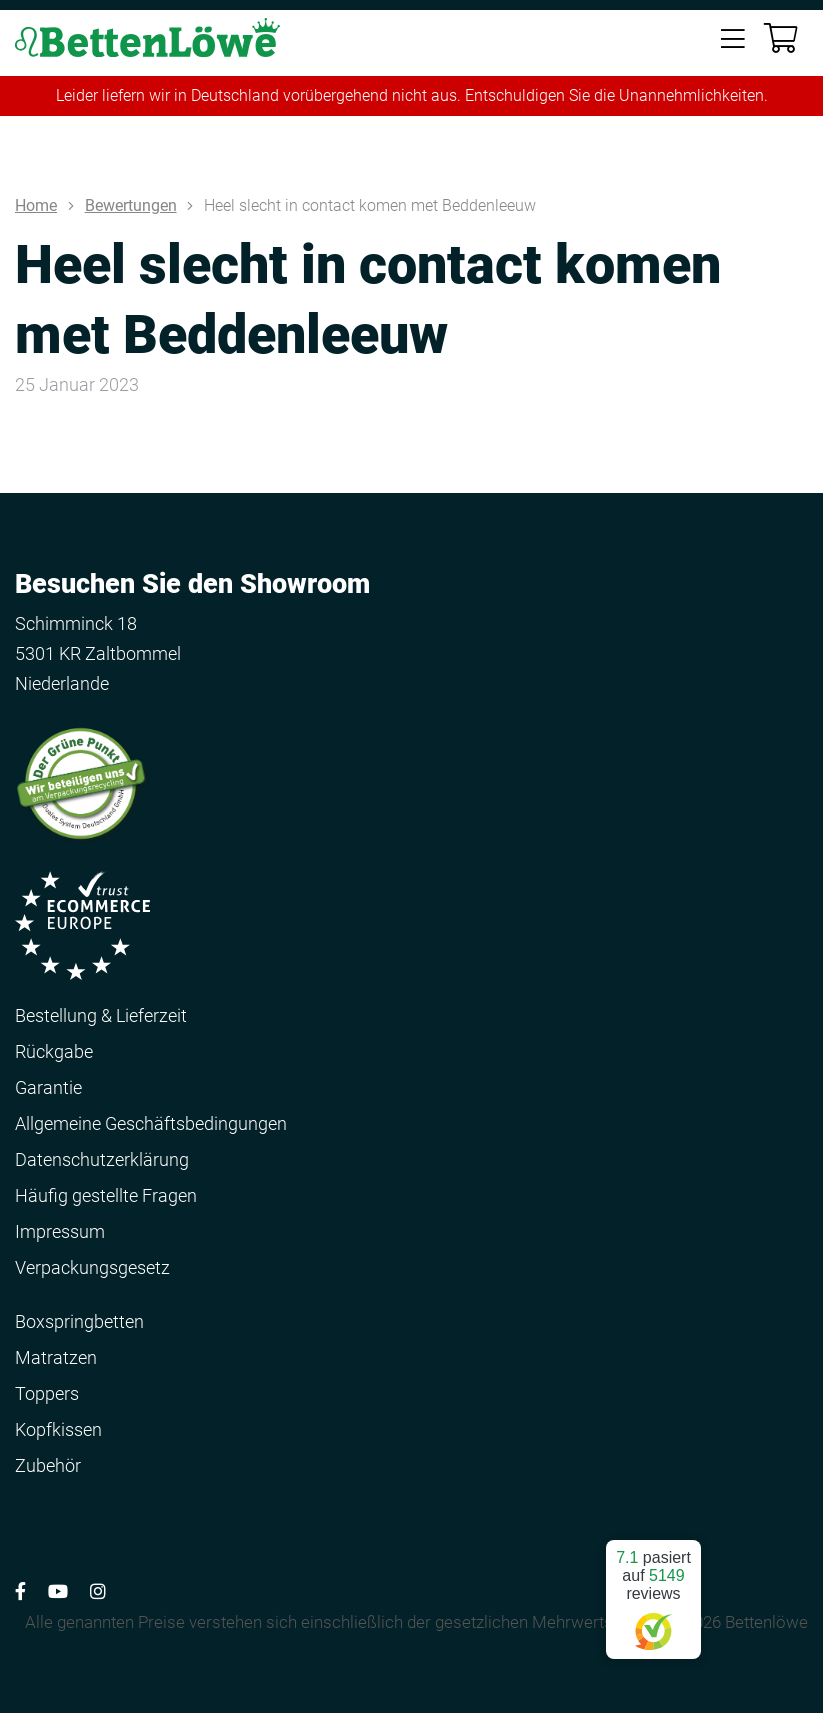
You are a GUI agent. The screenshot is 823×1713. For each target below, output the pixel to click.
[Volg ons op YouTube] (58, 1591)
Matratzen (56, 1357)
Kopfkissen (58, 1429)
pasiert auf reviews (653, 1591)
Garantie (48, 1087)
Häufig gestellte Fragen (106, 1195)
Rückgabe (54, 1051)
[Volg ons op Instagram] (98, 1591)
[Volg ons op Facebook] (20, 1591)
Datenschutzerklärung (102, 1159)
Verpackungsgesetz (92, 1267)
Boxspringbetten (79, 1321)
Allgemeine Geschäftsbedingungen (151, 1123)
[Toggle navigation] (733, 40)
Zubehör (48, 1465)
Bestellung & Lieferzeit (101, 1015)
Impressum (60, 1231)
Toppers (47, 1393)
